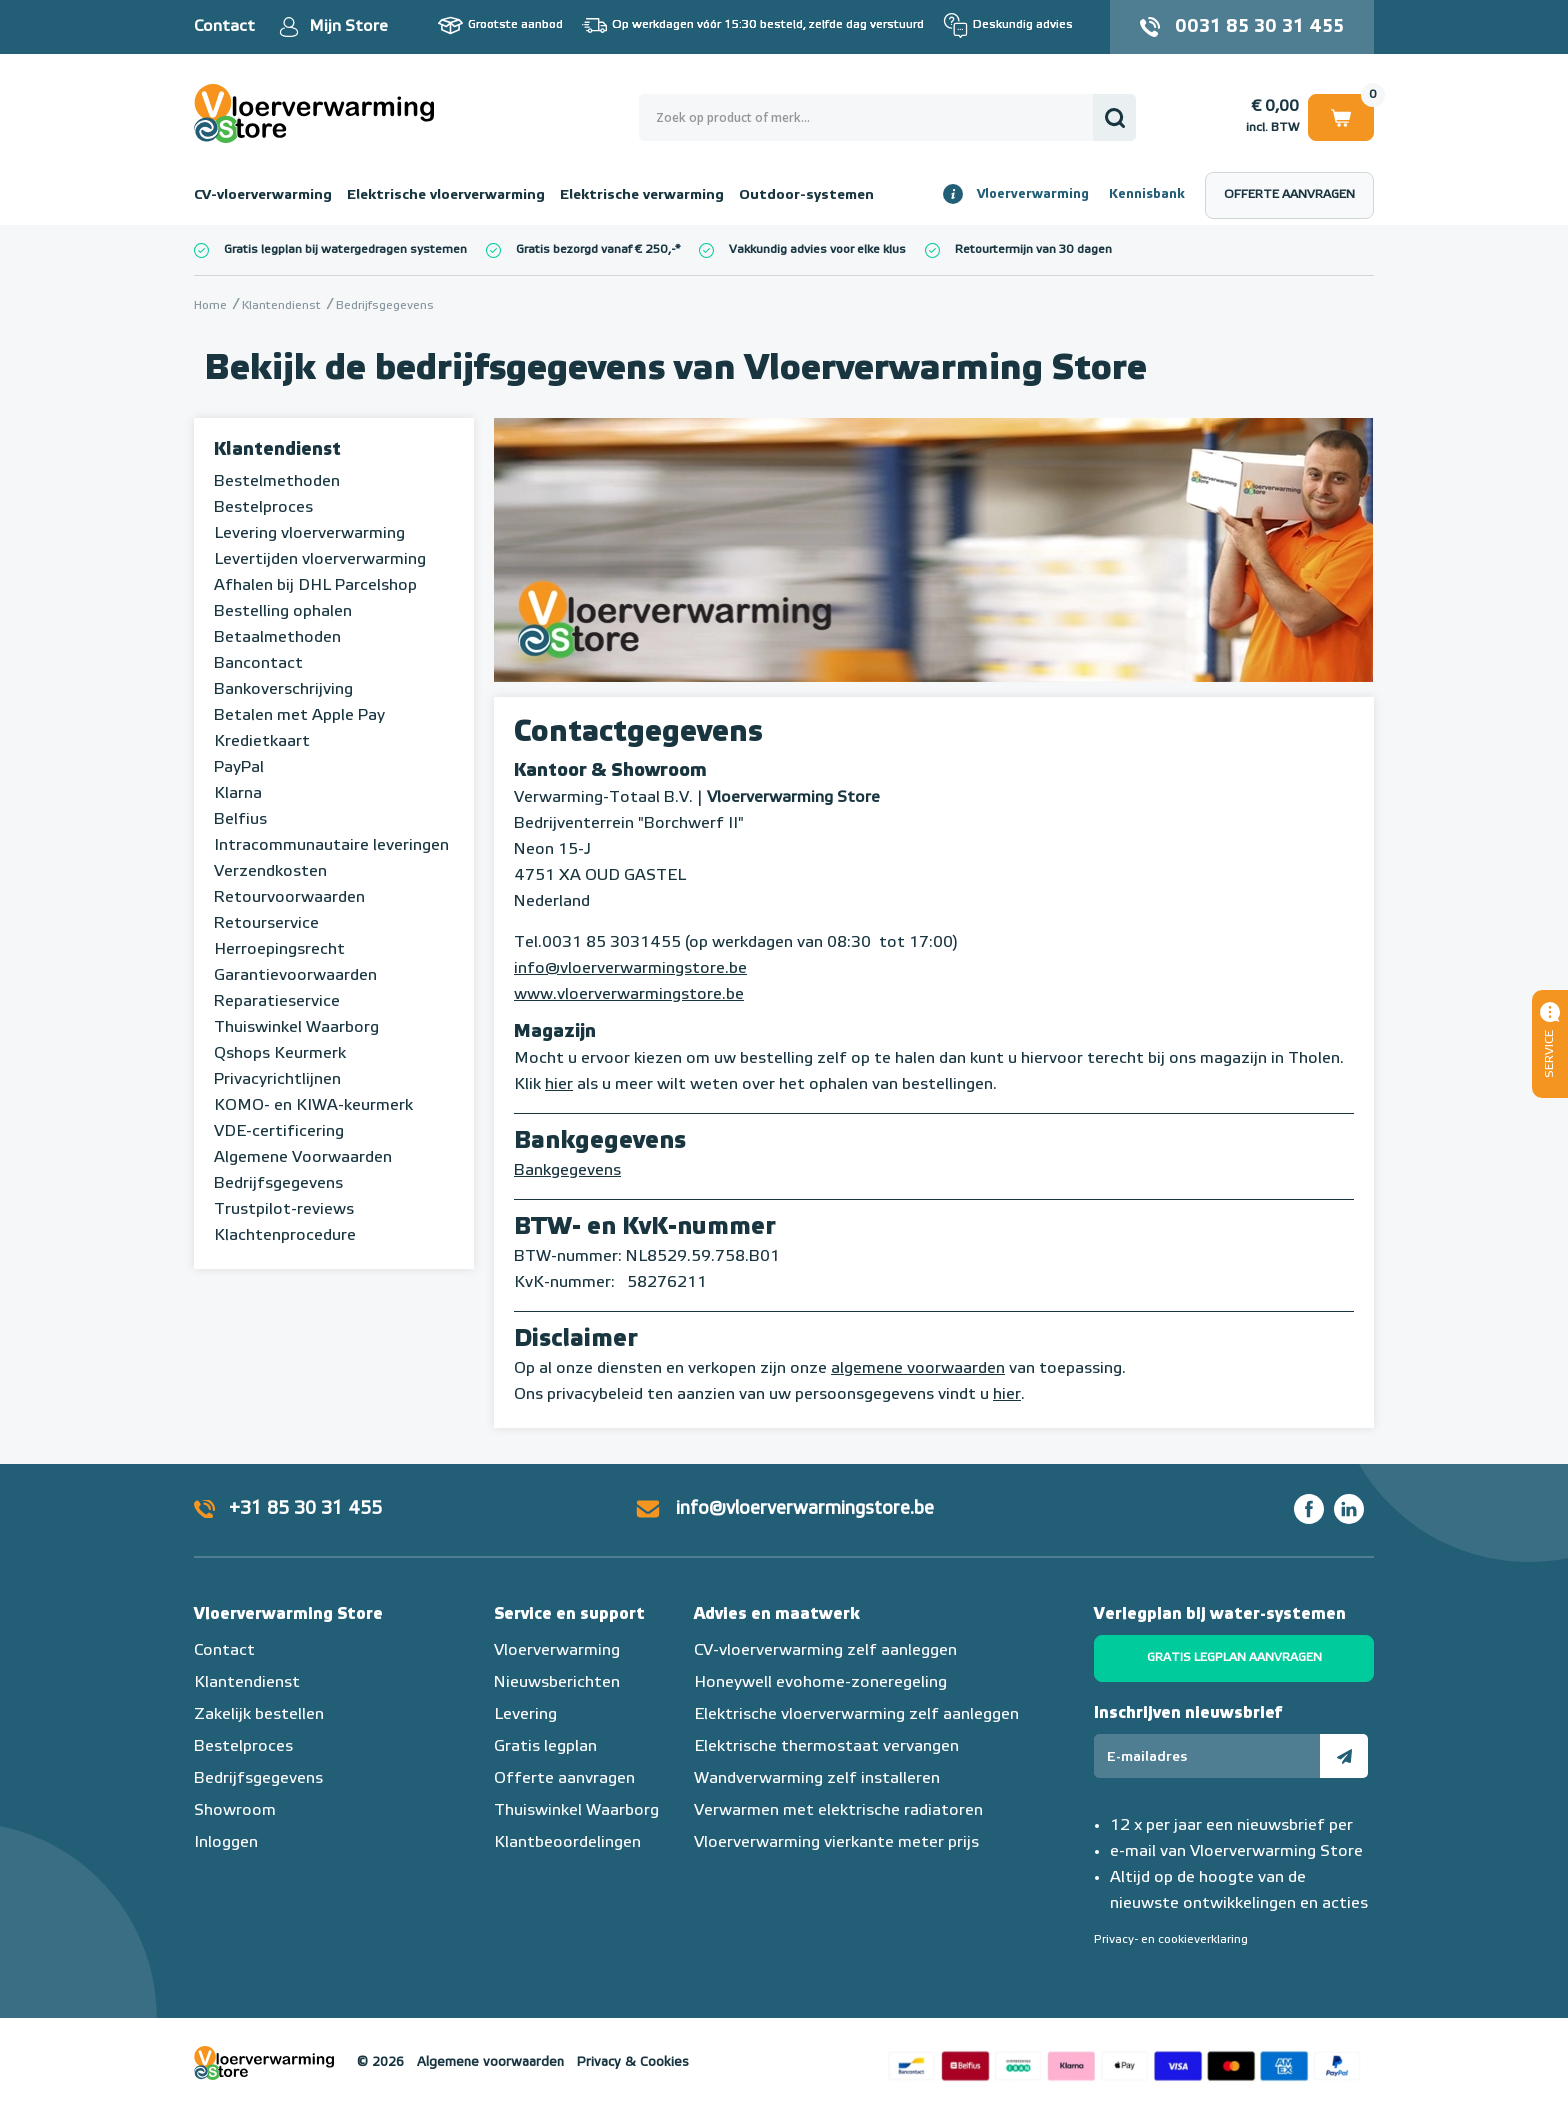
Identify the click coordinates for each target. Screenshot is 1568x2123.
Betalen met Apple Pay (299, 716)
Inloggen (226, 1843)
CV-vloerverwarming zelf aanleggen (825, 1651)
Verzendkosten (270, 872)
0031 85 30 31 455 (1259, 27)
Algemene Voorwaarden (303, 1158)
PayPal (239, 768)
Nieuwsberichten (557, 1683)
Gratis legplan (545, 1747)
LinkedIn (1349, 1509)
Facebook (1309, 1509)
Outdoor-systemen (806, 195)
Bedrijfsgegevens (278, 1184)
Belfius (240, 820)
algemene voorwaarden (918, 1369)
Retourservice (266, 924)
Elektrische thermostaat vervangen (826, 1747)
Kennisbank (1147, 194)
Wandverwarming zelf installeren (817, 1779)
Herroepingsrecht (279, 950)
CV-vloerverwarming (263, 195)
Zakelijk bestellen (259, 1715)
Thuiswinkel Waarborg (296, 1028)
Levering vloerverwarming (309, 534)
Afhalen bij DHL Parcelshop (315, 586)
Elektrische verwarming (642, 195)
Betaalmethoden (277, 638)
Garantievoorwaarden (295, 976)
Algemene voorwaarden (490, 2062)
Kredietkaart (262, 742)
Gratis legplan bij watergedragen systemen (345, 250)
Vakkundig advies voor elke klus (817, 250)
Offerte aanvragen (1289, 195)
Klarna (238, 794)
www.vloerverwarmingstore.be (629, 995)
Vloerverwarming (1033, 194)
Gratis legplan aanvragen (1234, 1658)
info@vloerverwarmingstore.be (630, 969)
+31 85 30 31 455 (305, 1509)
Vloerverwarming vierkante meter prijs (836, 1843)
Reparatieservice (277, 1002)
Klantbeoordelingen (567, 1843)
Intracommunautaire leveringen (331, 846)
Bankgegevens (567, 1171)
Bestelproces (263, 508)
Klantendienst (277, 450)
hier (559, 1085)
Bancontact (258, 664)
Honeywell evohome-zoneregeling (820, 1683)
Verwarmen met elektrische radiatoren (838, 1811)
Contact (224, 27)
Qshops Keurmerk (280, 1054)
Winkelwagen (1341, 116)
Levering (525, 1715)
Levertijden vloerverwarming (320, 560)
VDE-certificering (279, 1132)
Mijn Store (348, 27)
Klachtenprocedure (285, 1236)
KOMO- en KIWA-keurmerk (313, 1106)
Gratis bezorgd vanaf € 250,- (595, 250)
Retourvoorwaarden (289, 898)
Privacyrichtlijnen (277, 1080)
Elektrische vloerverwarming (446, 195)
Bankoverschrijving (283, 690)
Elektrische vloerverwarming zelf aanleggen (856, 1715)
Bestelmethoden (277, 482)
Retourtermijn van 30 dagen (1033, 250)
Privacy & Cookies (633, 2062)
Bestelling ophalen (283, 612)
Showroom (235, 1811)
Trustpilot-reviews (284, 1210)
